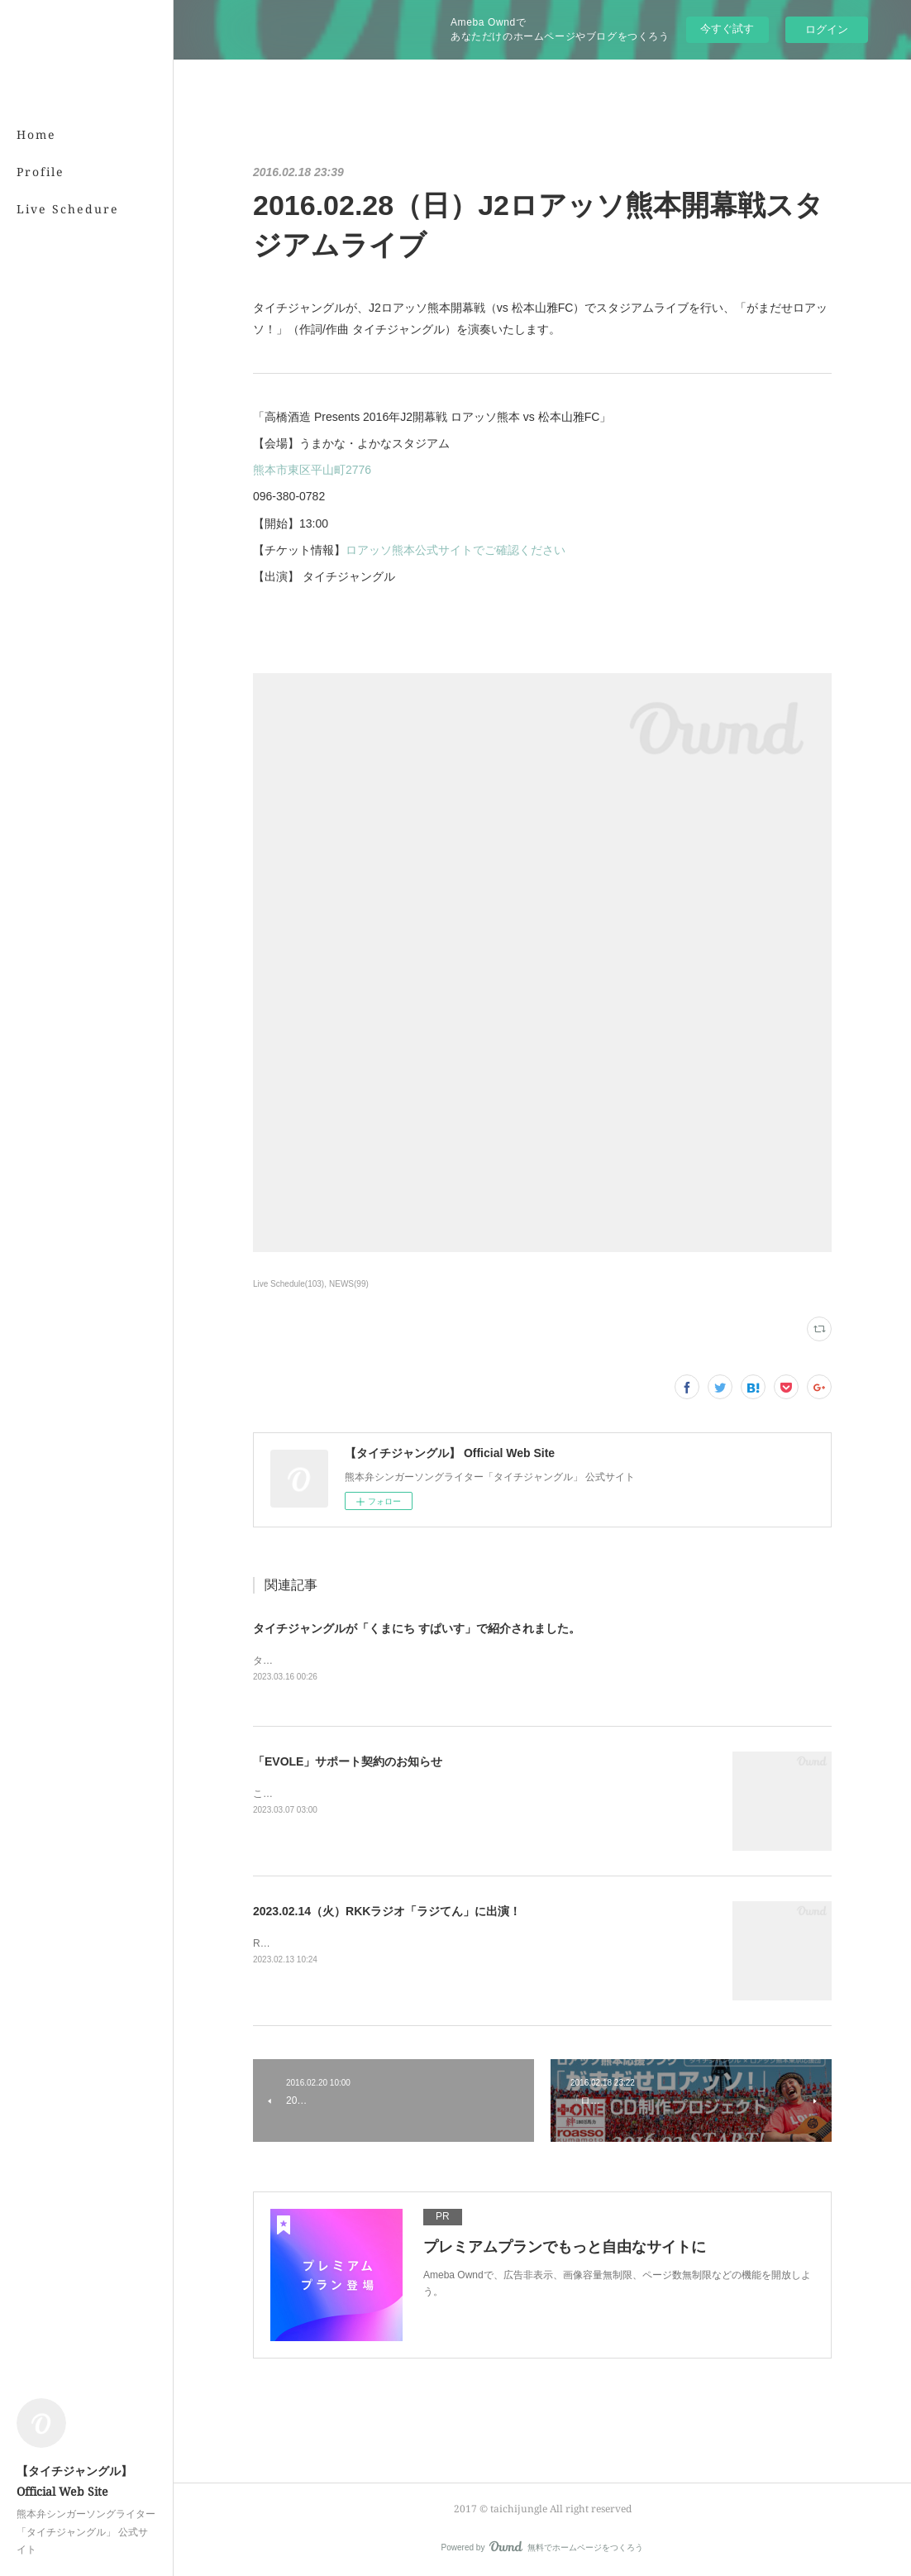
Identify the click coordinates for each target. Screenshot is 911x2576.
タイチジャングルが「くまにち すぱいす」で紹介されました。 (416, 1628)
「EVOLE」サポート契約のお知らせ (347, 1761)
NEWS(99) (349, 1283)
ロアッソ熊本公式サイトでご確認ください (455, 550)
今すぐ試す (727, 28)
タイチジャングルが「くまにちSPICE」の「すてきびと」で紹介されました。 (426, 1660)
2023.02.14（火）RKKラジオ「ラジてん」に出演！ (387, 1911)
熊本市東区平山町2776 (312, 469)
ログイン (826, 29)
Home (36, 134)
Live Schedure (68, 209)
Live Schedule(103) (288, 1283)
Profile (40, 171)
